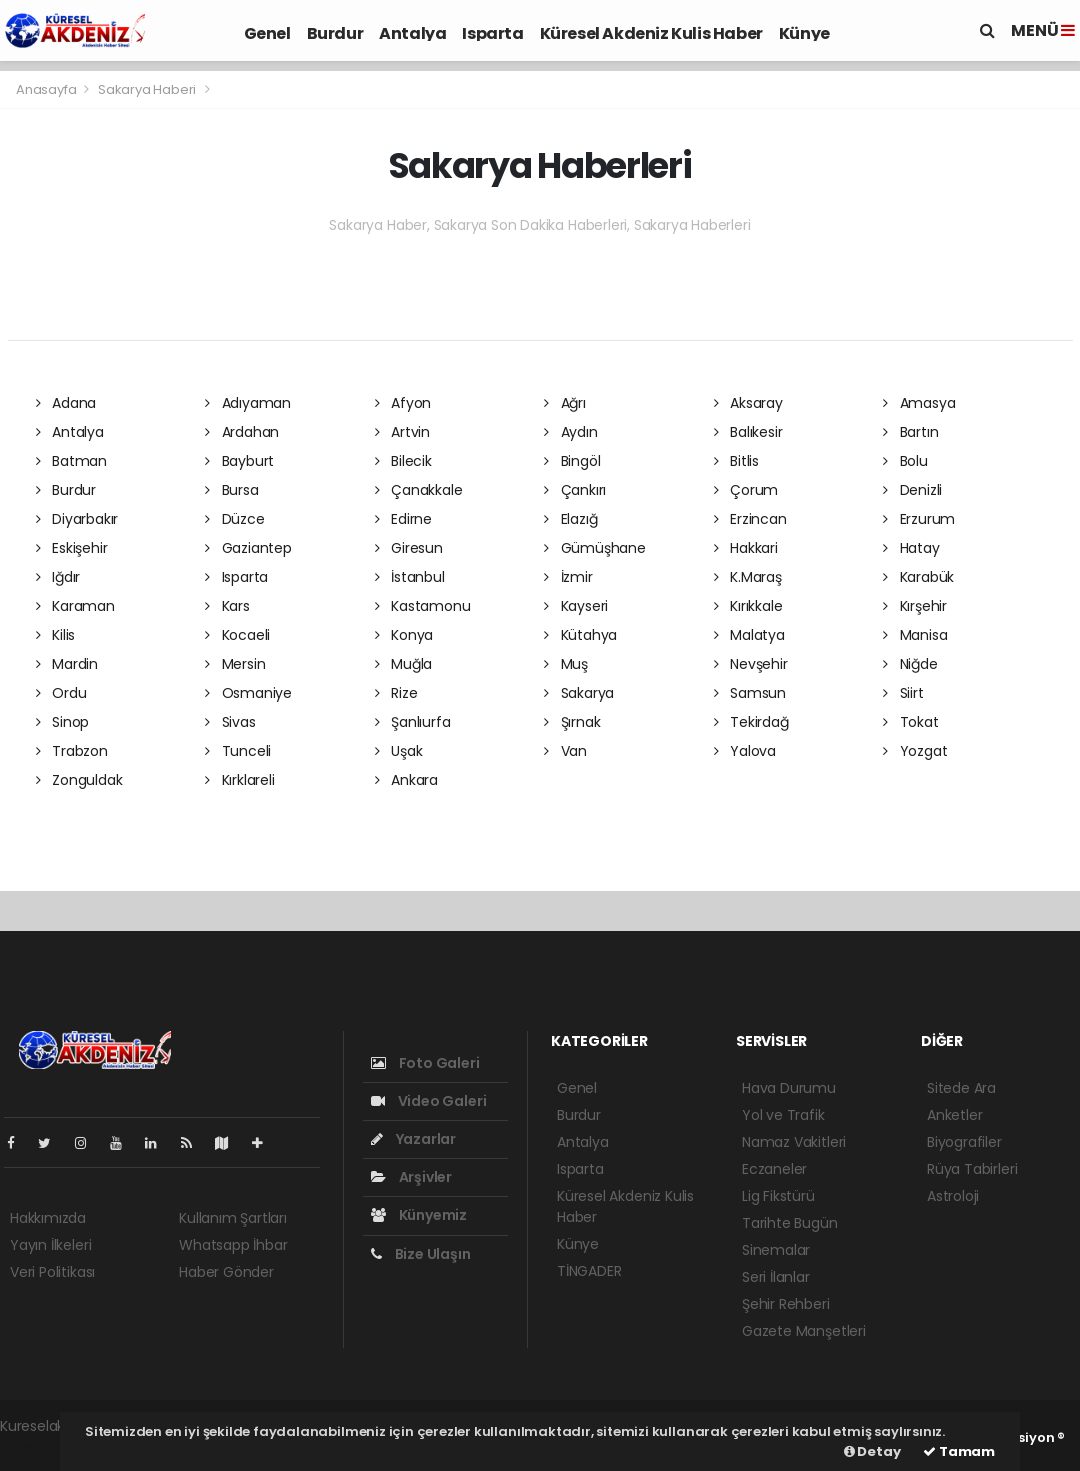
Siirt (903, 693)
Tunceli (238, 751)
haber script (41, 1447)
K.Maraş (748, 577)
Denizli (912, 490)
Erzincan (750, 519)
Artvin (402, 432)
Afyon (403, 403)
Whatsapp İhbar (233, 1245)
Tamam (959, 1451)
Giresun (409, 548)
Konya (404, 635)
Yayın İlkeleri (50, 1245)
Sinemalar (776, 1250)
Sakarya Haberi (147, 89)
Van (565, 751)
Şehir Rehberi (786, 1304)
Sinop (63, 722)
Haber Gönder (226, 1272)
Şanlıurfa (413, 722)
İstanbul (410, 577)
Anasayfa (47, 89)
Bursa (232, 490)
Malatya (749, 635)
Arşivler (411, 1177)
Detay (872, 1451)
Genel (267, 33)
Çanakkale (419, 490)
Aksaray (748, 403)
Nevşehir (751, 664)
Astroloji (953, 1196)
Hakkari (746, 548)
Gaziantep (248, 548)
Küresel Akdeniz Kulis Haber (651, 33)
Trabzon (72, 751)
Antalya (412, 33)
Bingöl (572, 461)
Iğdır (58, 577)
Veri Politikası (52, 1272)
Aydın (571, 432)
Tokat (911, 722)
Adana (66, 403)
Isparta (492, 33)
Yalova (745, 751)
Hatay (911, 548)
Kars (227, 606)
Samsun (750, 693)
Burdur (335, 33)
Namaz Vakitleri (794, 1142)
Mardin (67, 664)
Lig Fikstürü (778, 1196)
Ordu (61, 693)
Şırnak (572, 722)
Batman (71, 461)
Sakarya (579, 693)
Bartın (910, 432)
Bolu (905, 461)
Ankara (406, 780)
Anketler (954, 1115)
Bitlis (736, 461)
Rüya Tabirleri (972, 1169)
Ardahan (242, 432)
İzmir (568, 577)
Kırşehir (915, 606)
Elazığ (570, 519)
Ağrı (565, 403)
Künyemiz (419, 1215)
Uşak (399, 751)
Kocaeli (237, 635)
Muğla (404, 664)
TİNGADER (589, 1271)
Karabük (918, 577)
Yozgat (915, 751)
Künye (804, 33)
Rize (396, 693)
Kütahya (580, 635)
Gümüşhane (595, 548)
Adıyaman (248, 403)
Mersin (235, 664)
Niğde (910, 664)
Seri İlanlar (776, 1277)
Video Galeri (428, 1101)
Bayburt (239, 461)
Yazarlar (413, 1139)
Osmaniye (248, 693)
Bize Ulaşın (421, 1254)
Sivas (230, 722)
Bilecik (403, 461)
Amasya (919, 403)
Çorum (746, 490)
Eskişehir (72, 548)
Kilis (56, 635)
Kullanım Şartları (233, 1218)
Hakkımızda (48, 1218)
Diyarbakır (77, 519)
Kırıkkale (748, 606)
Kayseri (576, 606)
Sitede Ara (961, 1088)
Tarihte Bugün (790, 1223)
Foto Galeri (425, 1063)
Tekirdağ (751, 722)
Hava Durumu (789, 1088)
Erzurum (919, 519)
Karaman (75, 606)
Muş (566, 664)
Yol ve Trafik (783, 1115)
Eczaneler (774, 1169)
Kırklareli (240, 780)
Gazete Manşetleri (804, 1331)
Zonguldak (79, 780)
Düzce (235, 519)
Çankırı (575, 490)
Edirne (403, 519)
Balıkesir (748, 432)
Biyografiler (964, 1142)
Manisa (915, 635)
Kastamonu (423, 606)
